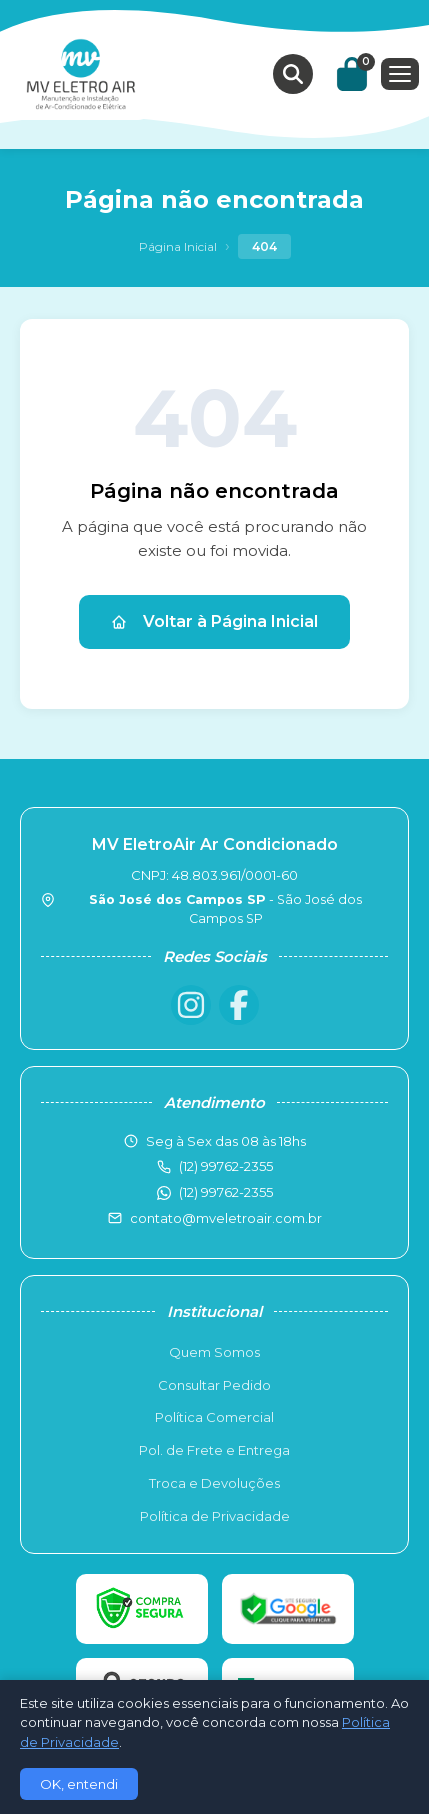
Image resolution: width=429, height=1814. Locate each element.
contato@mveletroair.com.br (226, 1218)
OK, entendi (79, 1784)
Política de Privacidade (215, 1516)
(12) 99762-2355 (226, 1192)
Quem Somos (214, 1352)
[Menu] (400, 74)
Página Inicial (178, 246)
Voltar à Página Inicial (214, 621)
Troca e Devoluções (214, 1483)
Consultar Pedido (214, 1385)
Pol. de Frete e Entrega (214, 1450)
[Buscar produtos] (293, 74)
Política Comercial (214, 1417)
